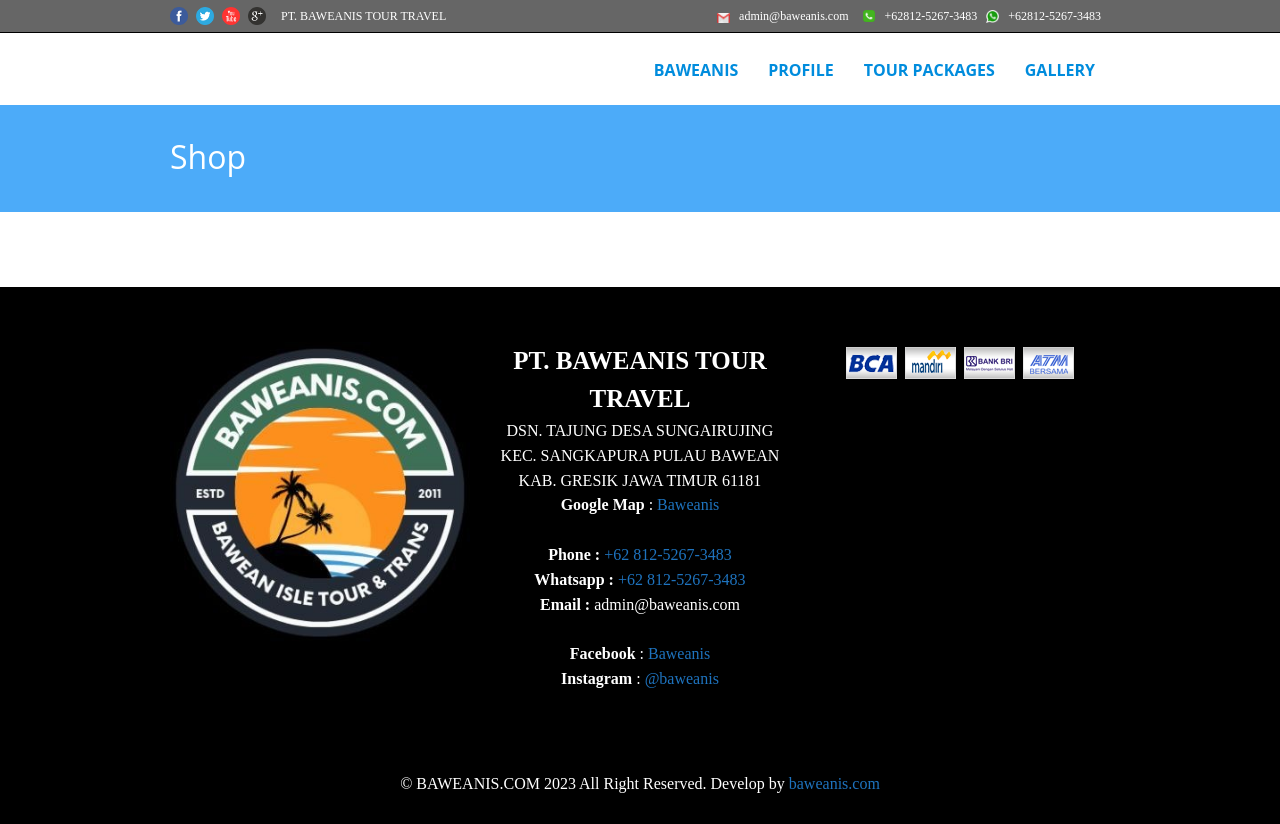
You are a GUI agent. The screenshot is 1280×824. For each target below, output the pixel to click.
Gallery (1060, 70)
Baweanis (688, 504)
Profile (800, 70)
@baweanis (682, 678)
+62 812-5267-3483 (668, 554)
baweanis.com (834, 783)
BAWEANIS (696, 70)
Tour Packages (929, 70)
